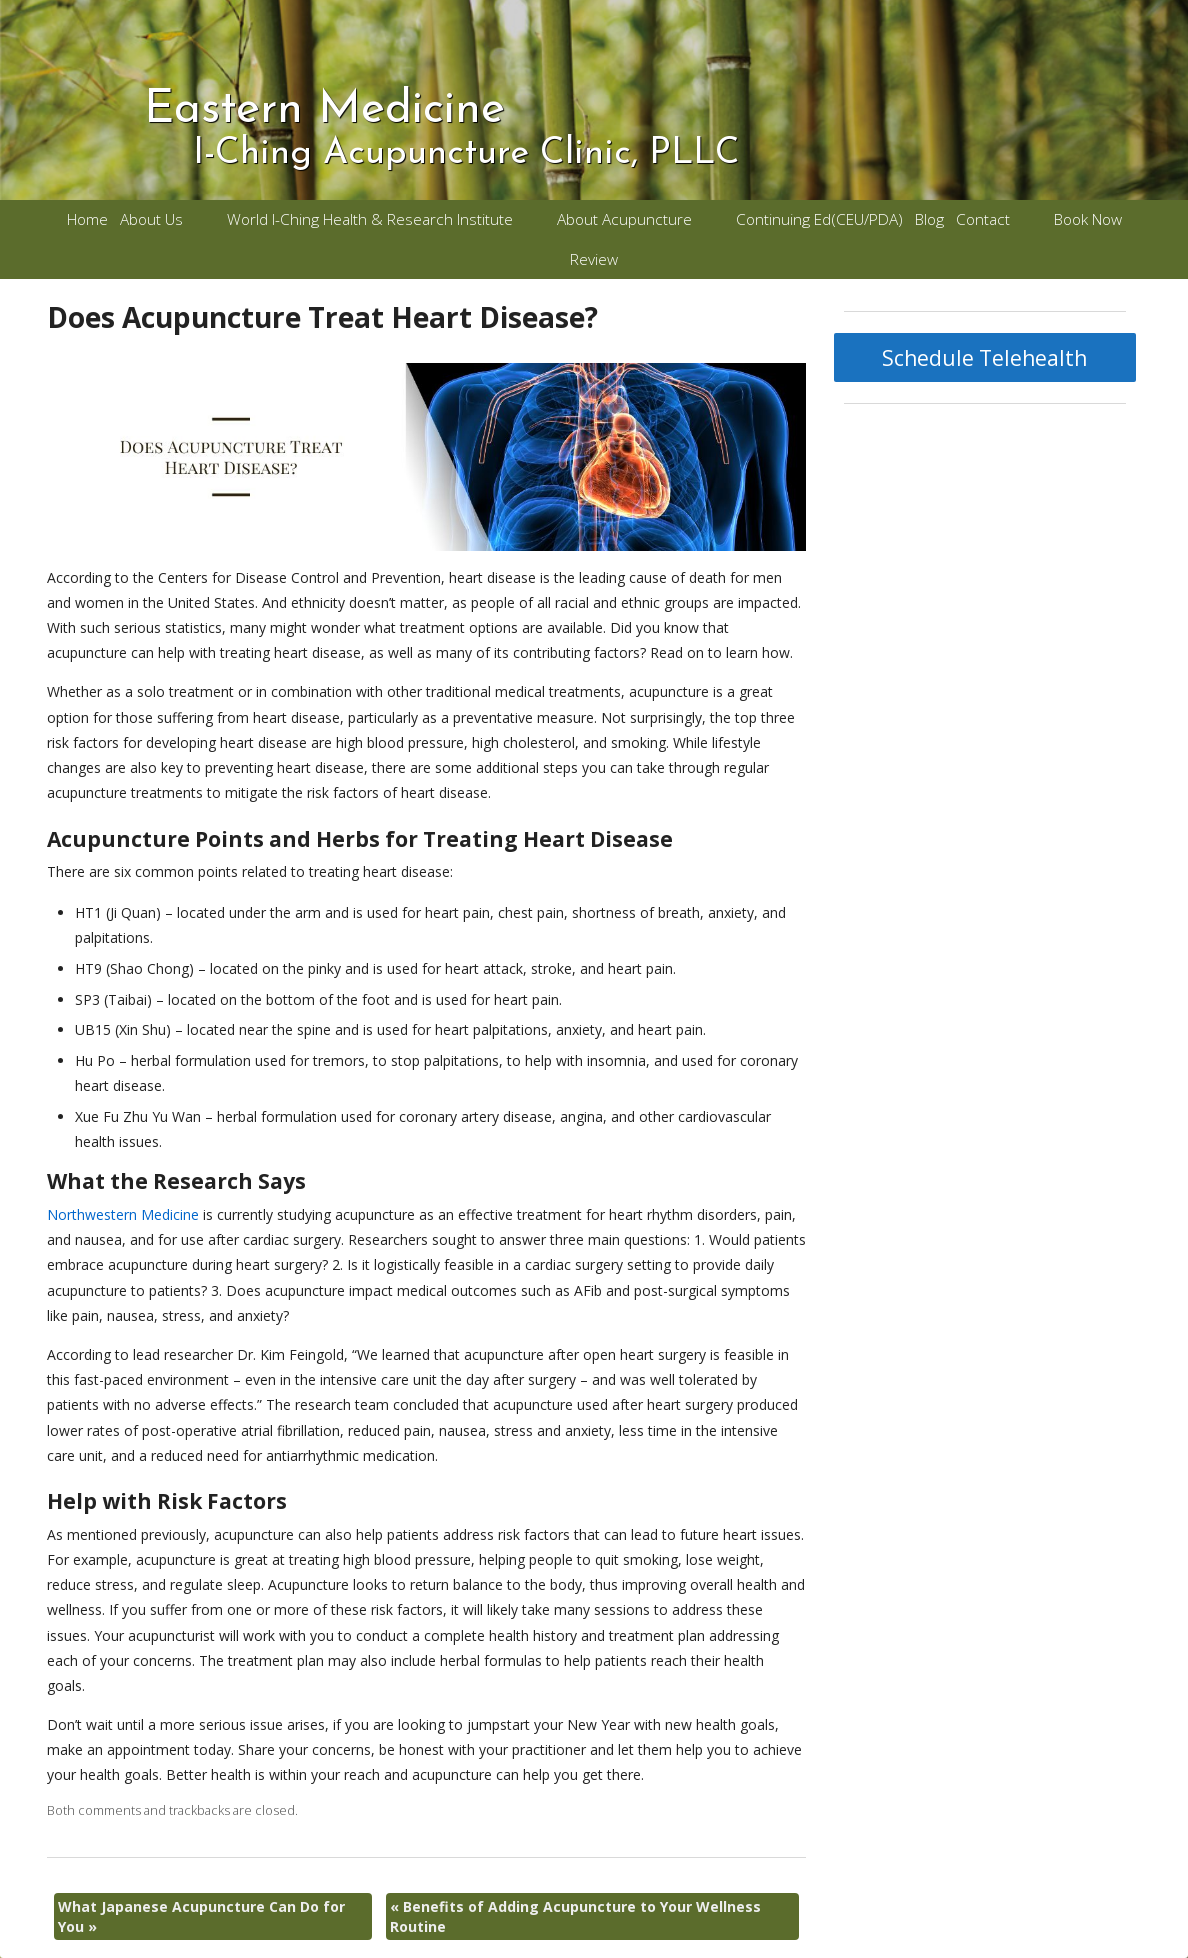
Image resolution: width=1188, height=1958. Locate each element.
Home (87, 219)
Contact (983, 219)
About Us (151, 219)
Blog (929, 219)
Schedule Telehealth (984, 358)
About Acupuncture (624, 219)
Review (594, 259)
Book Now (1088, 219)
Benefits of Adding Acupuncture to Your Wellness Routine (575, 1916)
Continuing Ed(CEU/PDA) (819, 219)
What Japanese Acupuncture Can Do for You (201, 1916)
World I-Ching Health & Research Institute (370, 219)
